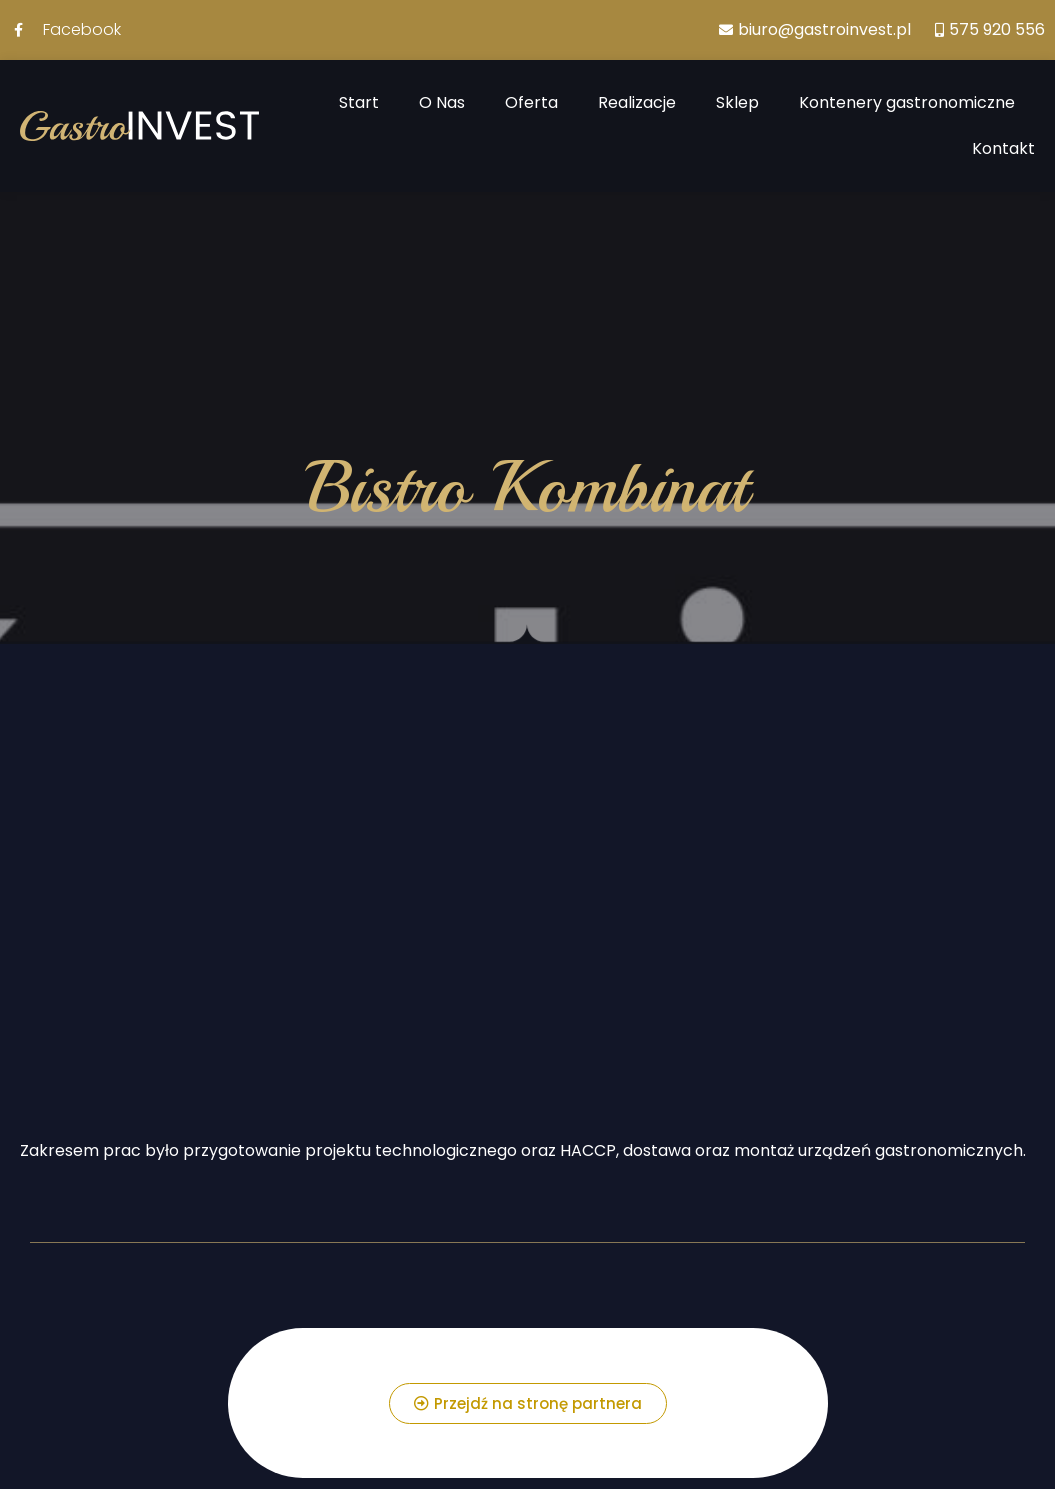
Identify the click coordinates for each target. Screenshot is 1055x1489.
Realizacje (637, 102)
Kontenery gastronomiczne (907, 102)
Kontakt (1003, 148)
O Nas (442, 102)
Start (359, 102)
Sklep (737, 102)
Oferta (531, 102)
